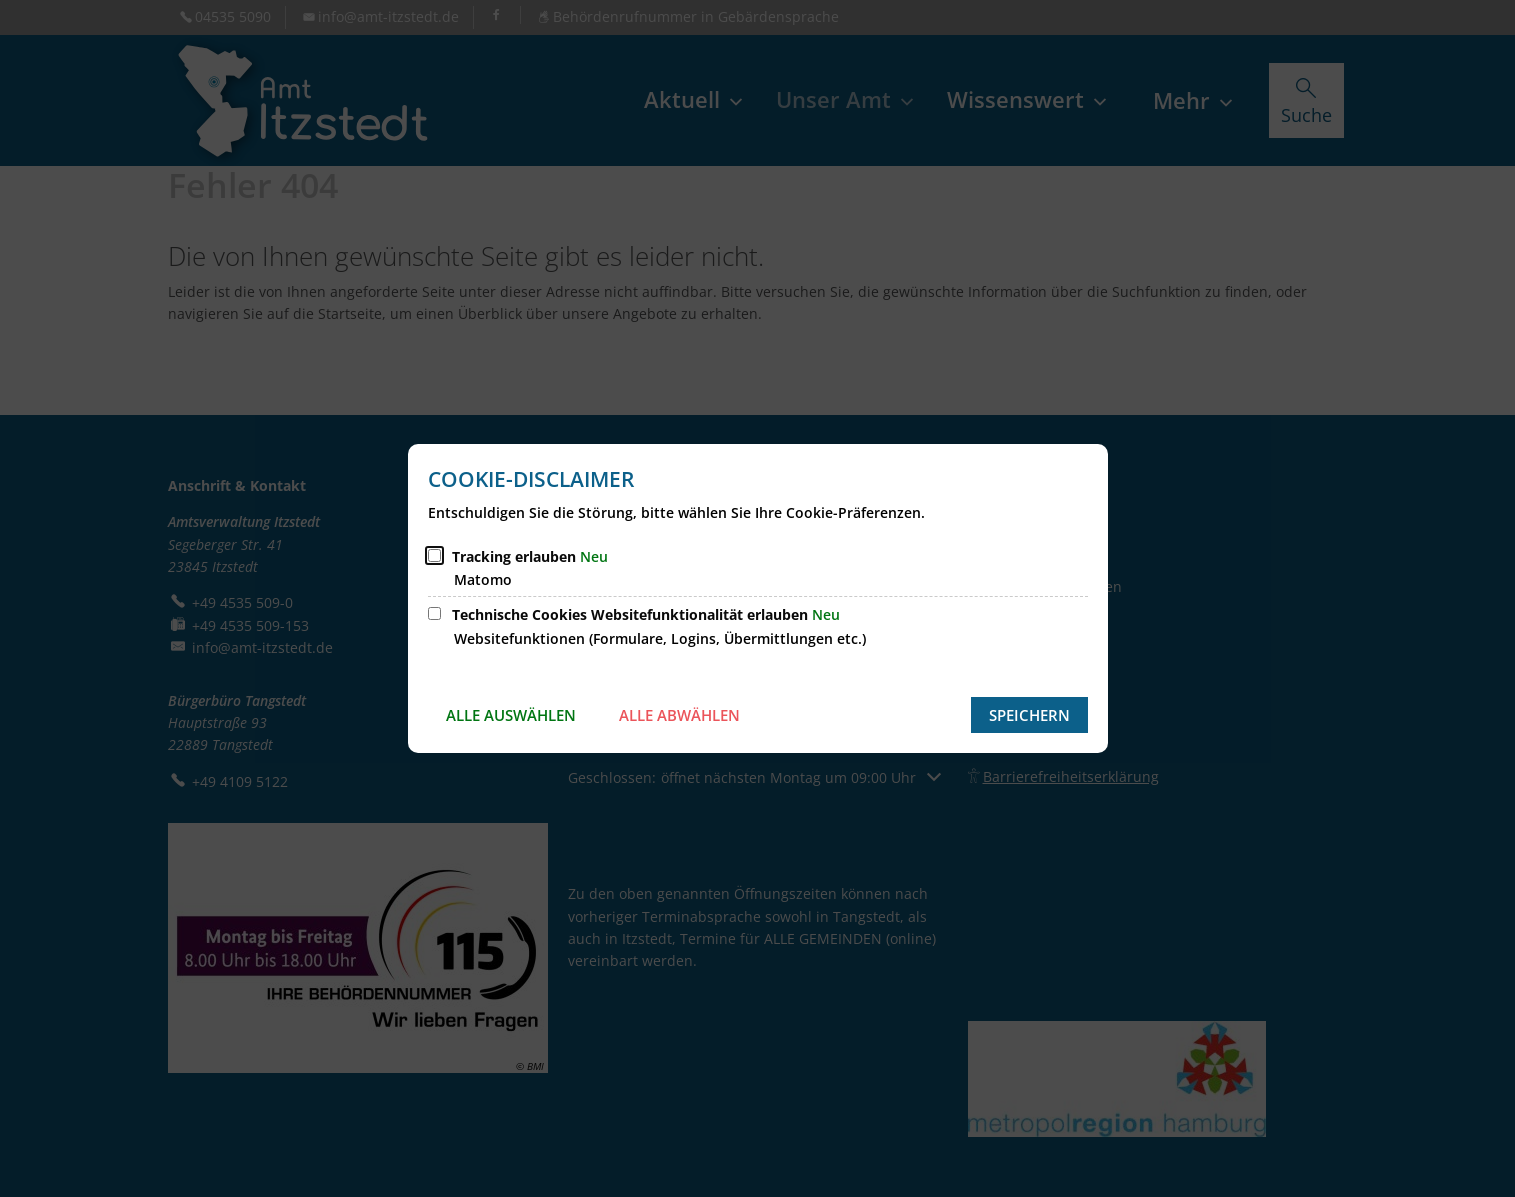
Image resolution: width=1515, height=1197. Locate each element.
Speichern (1029, 715)
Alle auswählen (511, 715)
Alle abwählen (679, 715)
